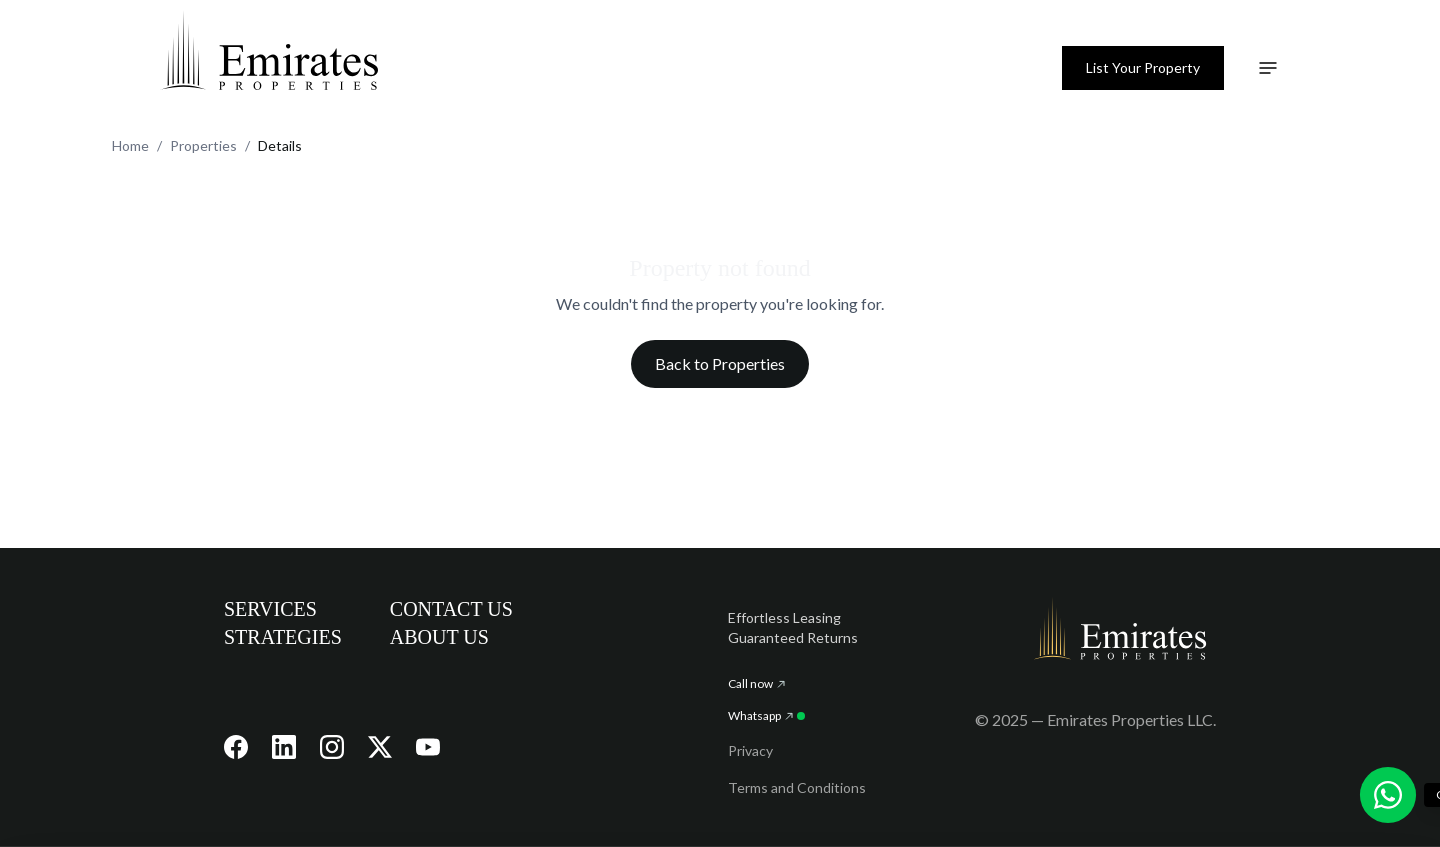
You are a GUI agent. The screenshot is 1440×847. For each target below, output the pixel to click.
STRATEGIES (283, 637)
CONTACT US (451, 609)
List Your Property (1143, 67)
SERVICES (270, 609)
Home (130, 145)
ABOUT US (439, 637)
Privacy (750, 750)
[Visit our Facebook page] (236, 747)
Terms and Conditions (797, 787)
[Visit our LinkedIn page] (284, 747)
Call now (756, 683)
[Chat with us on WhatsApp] (1388, 795)
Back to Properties (720, 363)
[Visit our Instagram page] (332, 747)
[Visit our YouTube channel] (428, 747)
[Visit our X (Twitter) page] (380, 747)
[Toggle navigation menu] (1268, 68)
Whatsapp (766, 715)
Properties (203, 145)
